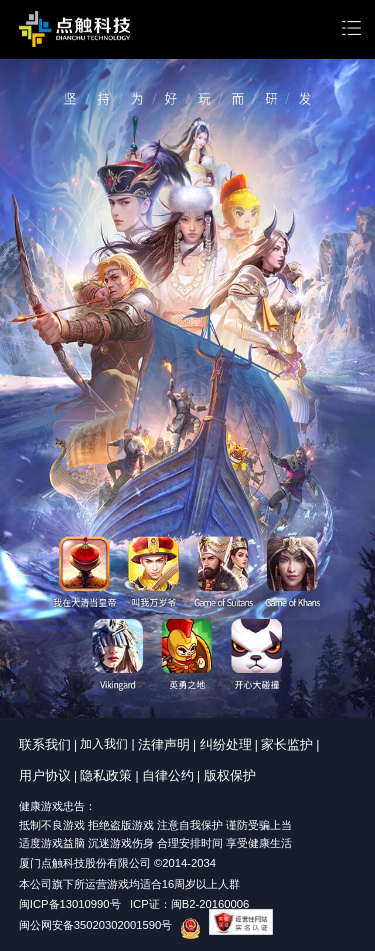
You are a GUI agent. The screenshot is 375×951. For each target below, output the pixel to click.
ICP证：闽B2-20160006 (189, 904)
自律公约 (168, 775)
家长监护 (287, 744)
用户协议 (45, 775)
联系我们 (45, 744)
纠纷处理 (226, 744)
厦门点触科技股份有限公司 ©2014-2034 (117, 863)
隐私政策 (106, 775)
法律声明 (164, 744)
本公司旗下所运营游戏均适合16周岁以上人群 (130, 884)
